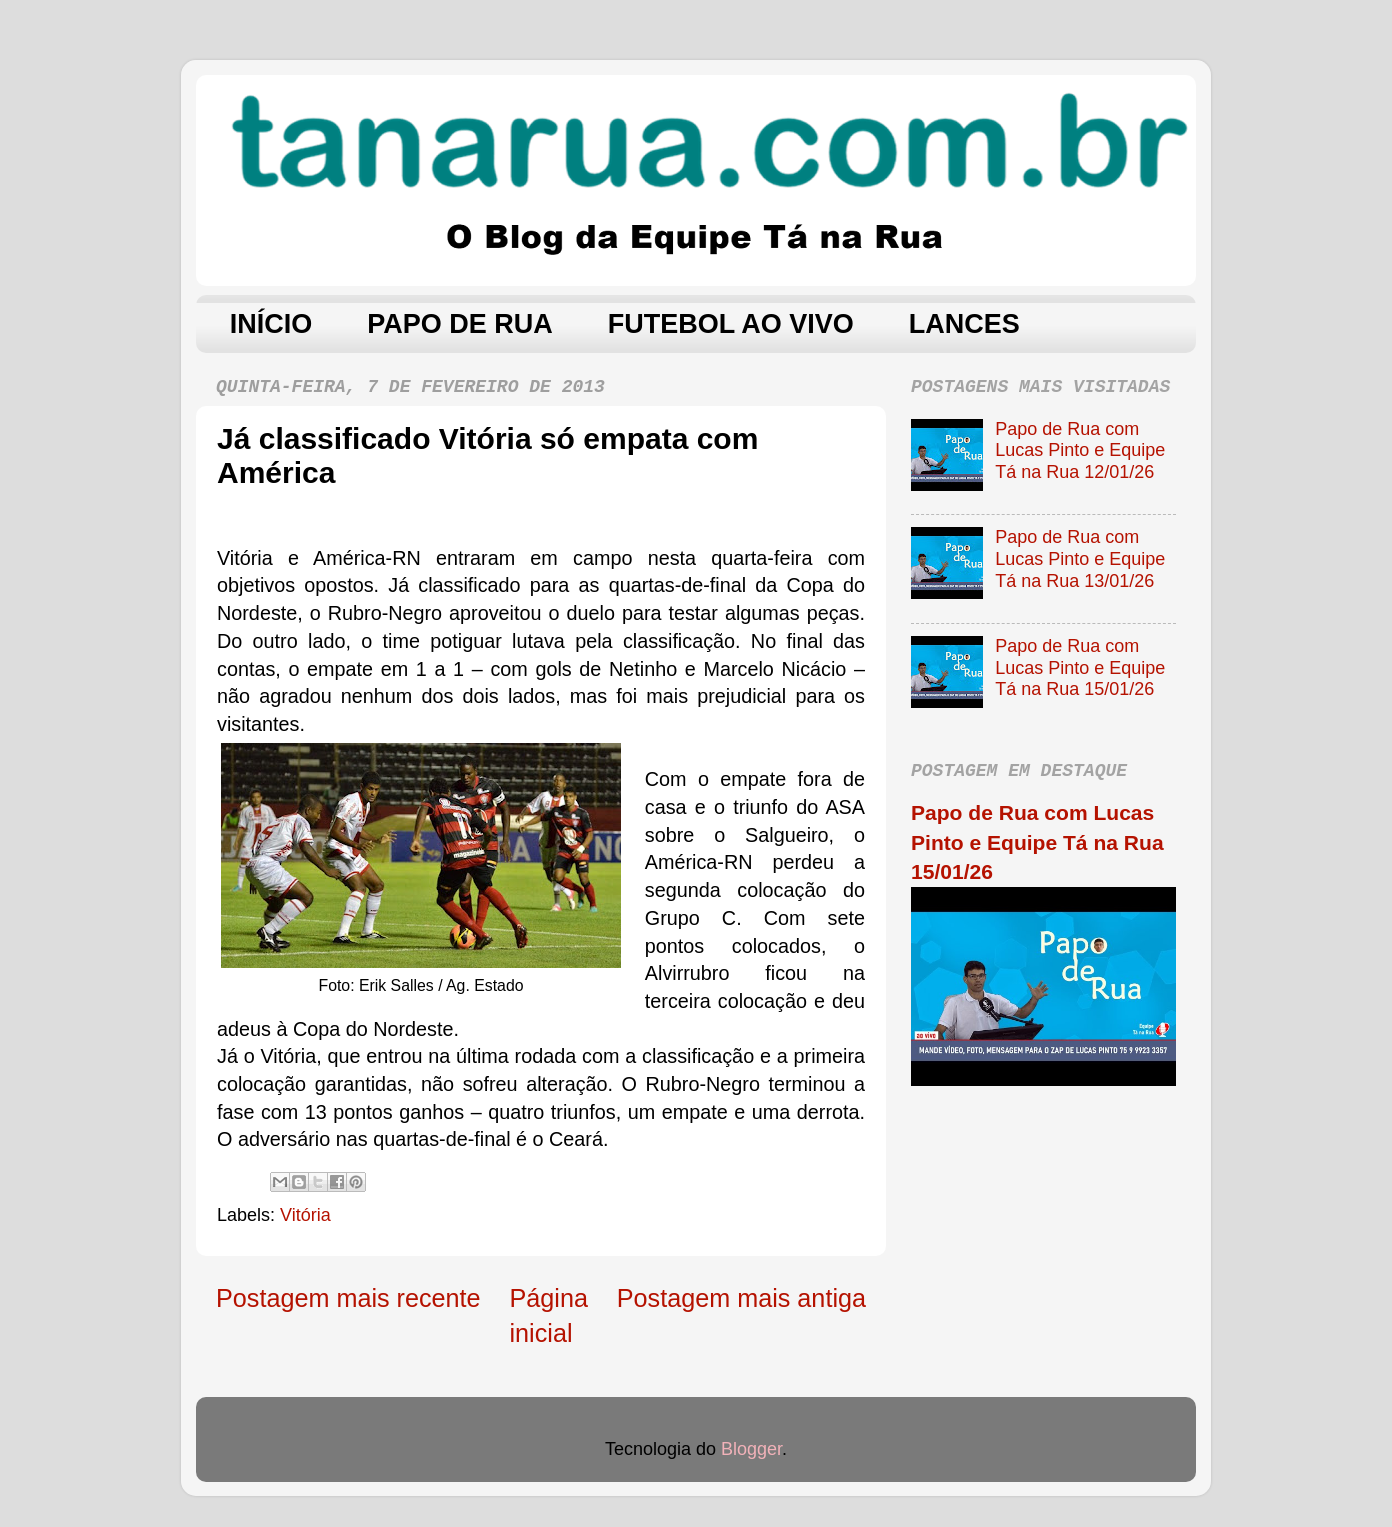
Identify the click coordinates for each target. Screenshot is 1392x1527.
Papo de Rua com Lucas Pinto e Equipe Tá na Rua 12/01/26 (1080, 450)
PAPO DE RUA (460, 324)
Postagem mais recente (348, 1298)
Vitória (305, 1215)
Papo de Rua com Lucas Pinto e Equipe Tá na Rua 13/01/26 (1080, 558)
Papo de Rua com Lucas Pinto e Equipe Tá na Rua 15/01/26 (1080, 667)
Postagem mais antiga (741, 1298)
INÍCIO (271, 324)
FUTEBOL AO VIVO (731, 324)
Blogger (751, 1449)
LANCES (964, 324)
